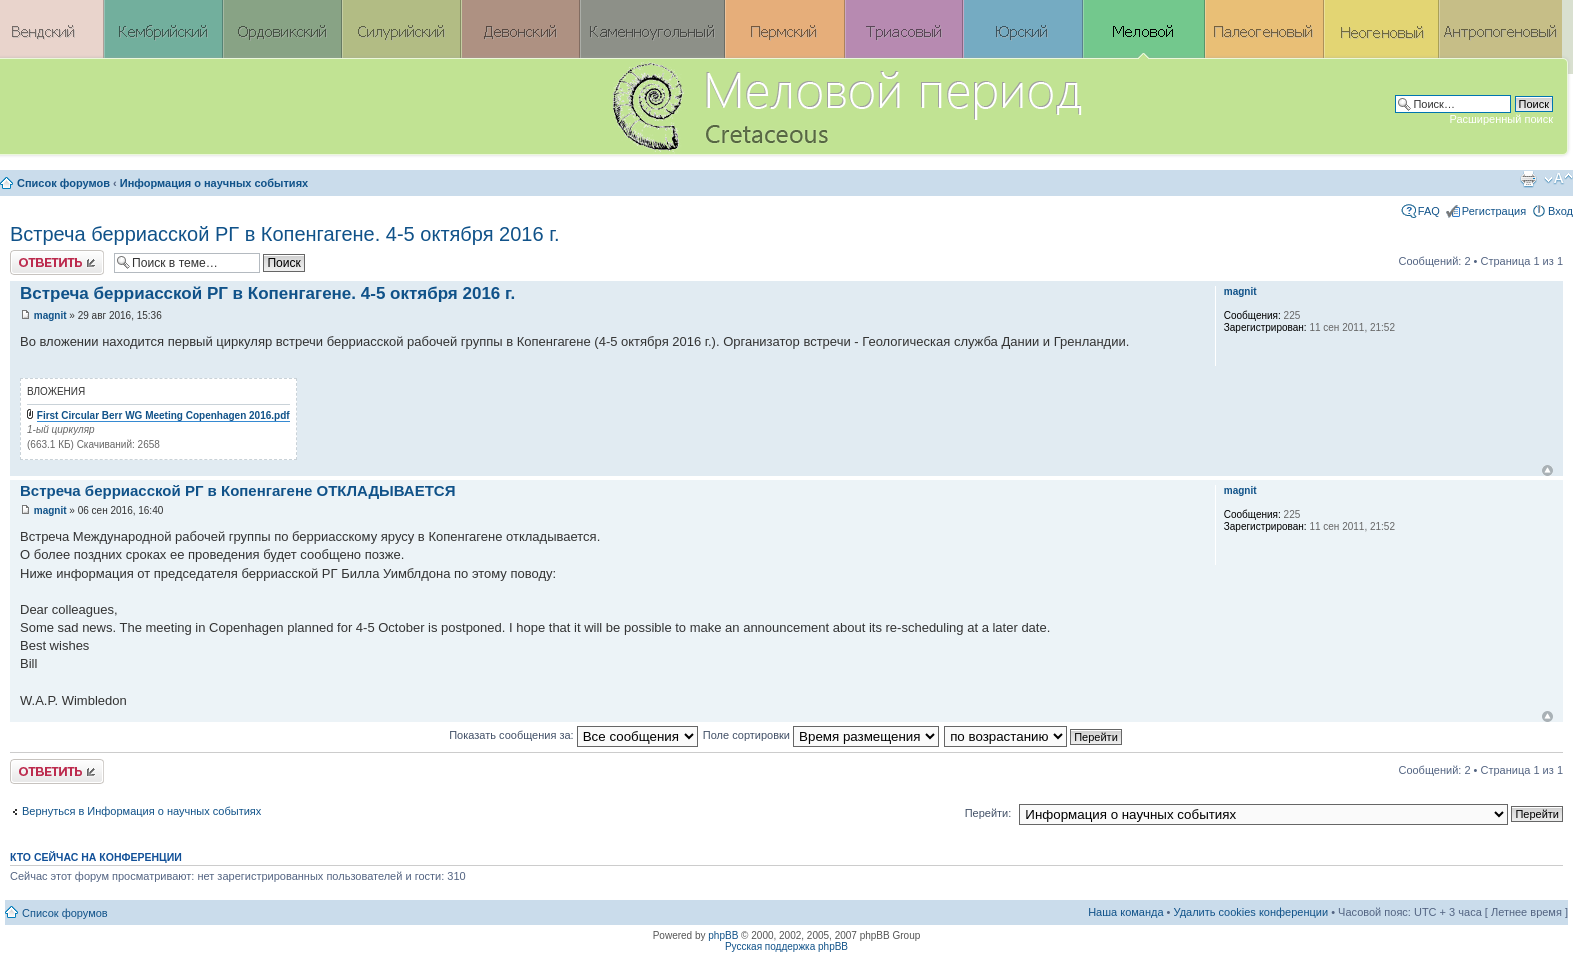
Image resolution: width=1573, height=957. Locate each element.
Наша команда (1125, 912)
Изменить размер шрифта (1558, 179)
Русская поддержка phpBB (786, 946)
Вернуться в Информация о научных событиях (141, 811)
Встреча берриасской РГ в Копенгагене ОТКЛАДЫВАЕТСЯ (237, 490)
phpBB (723, 935)
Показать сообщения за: (573, 735)
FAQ (1429, 211)
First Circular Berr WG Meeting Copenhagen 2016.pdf (163, 415)
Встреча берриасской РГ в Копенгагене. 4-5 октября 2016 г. (285, 234)
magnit (50, 315)
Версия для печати (1528, 179)
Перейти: (988, 813)
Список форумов (63, 183)
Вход (1560, 211)
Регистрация (1494, 211)
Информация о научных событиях (214, 183)
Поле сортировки (821, 735)
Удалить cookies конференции (1251, 912)
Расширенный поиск (1501, 119)
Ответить (57, 262)
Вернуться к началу (1547, 470)
